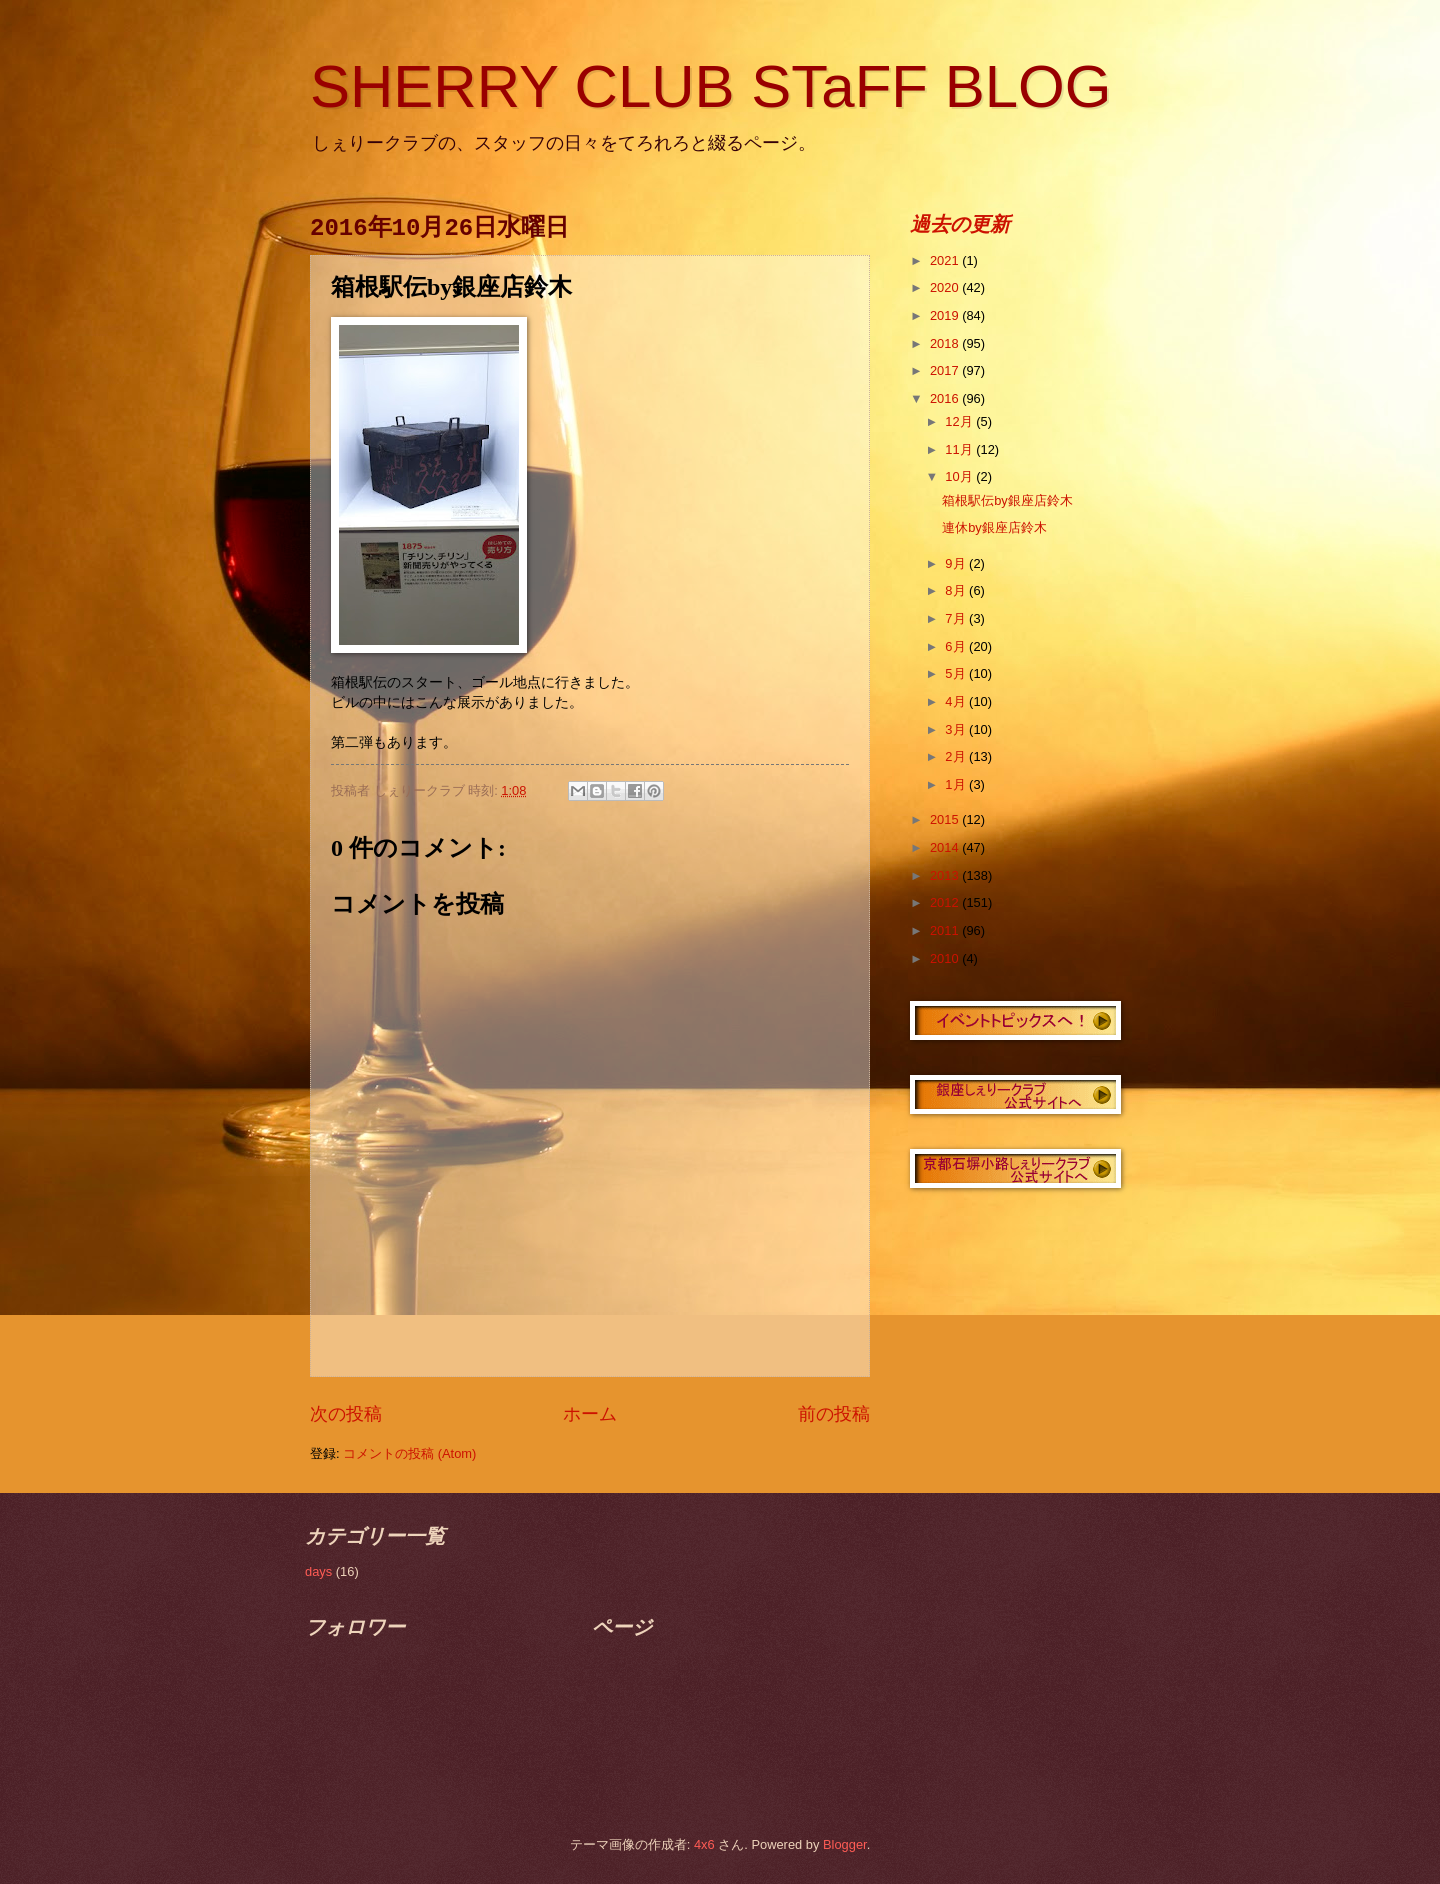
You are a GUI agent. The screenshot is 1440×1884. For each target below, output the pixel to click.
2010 (946, 958)
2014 (946, 847)
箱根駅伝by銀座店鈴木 (1007, 500)
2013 (946, 875)
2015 (946, 819)
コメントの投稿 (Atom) (409, 1453)
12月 (960, 421)
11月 (960, 449)
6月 (957, 646)
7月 (957, 618)
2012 (946, 902)
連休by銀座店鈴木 (994, 527)
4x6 (704, 1844)
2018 (946, 343)
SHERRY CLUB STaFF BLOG (710, 86)
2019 (946, 315)
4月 (957, 701)
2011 (946, 930)
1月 (957, 784)
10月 (960, 476)
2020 (946, 287)
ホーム (590, 1414)
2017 (946, 370)
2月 (957, 756)
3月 (957, 729)
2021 (946, 260)
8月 (957, 590)
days (318, 1571)
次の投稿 (346, 1414)
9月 (957, 563)
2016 (946, 398)
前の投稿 (834, 1414)
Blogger (845, 1844)
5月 (957, 673)
